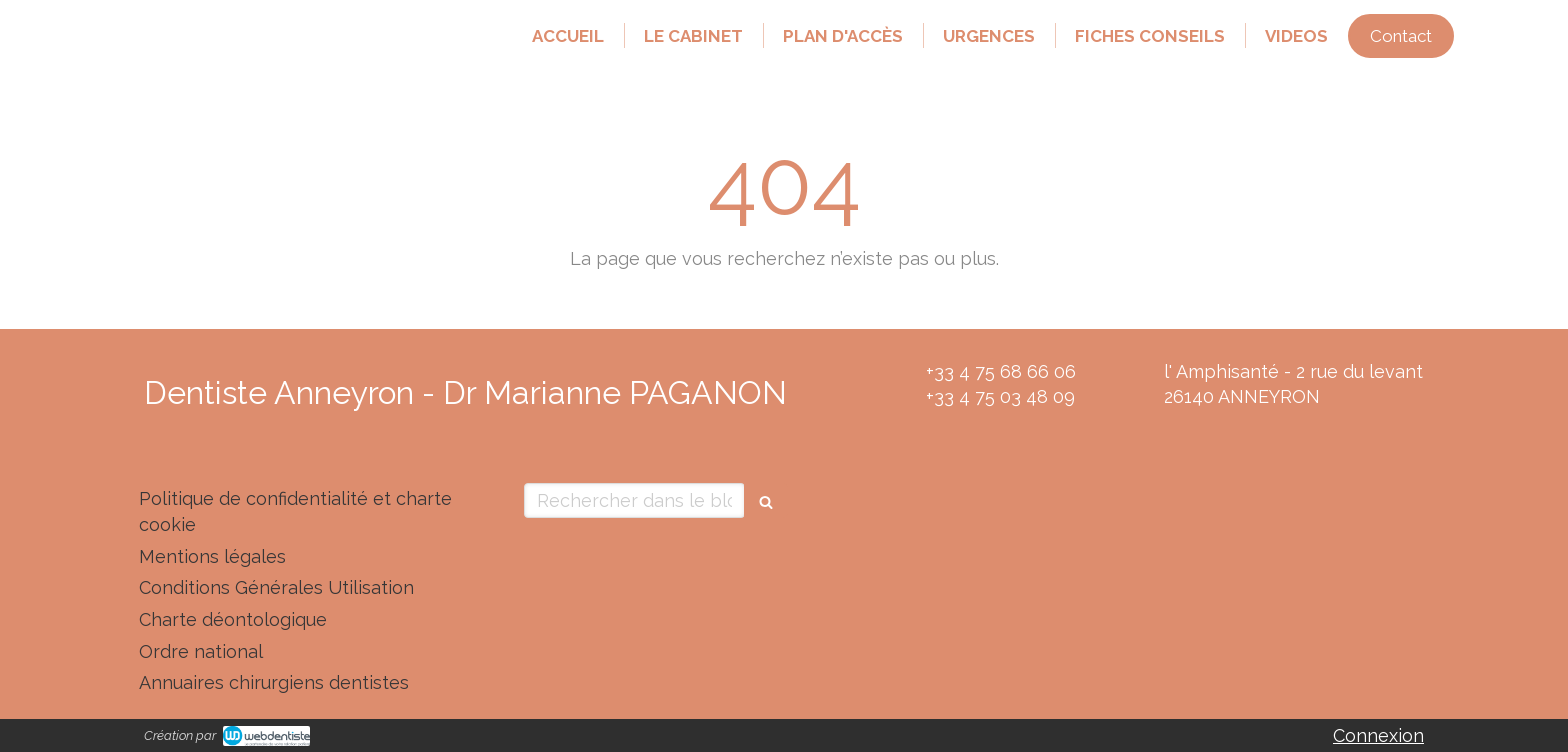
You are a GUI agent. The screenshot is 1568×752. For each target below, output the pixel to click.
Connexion (1378, 735)
